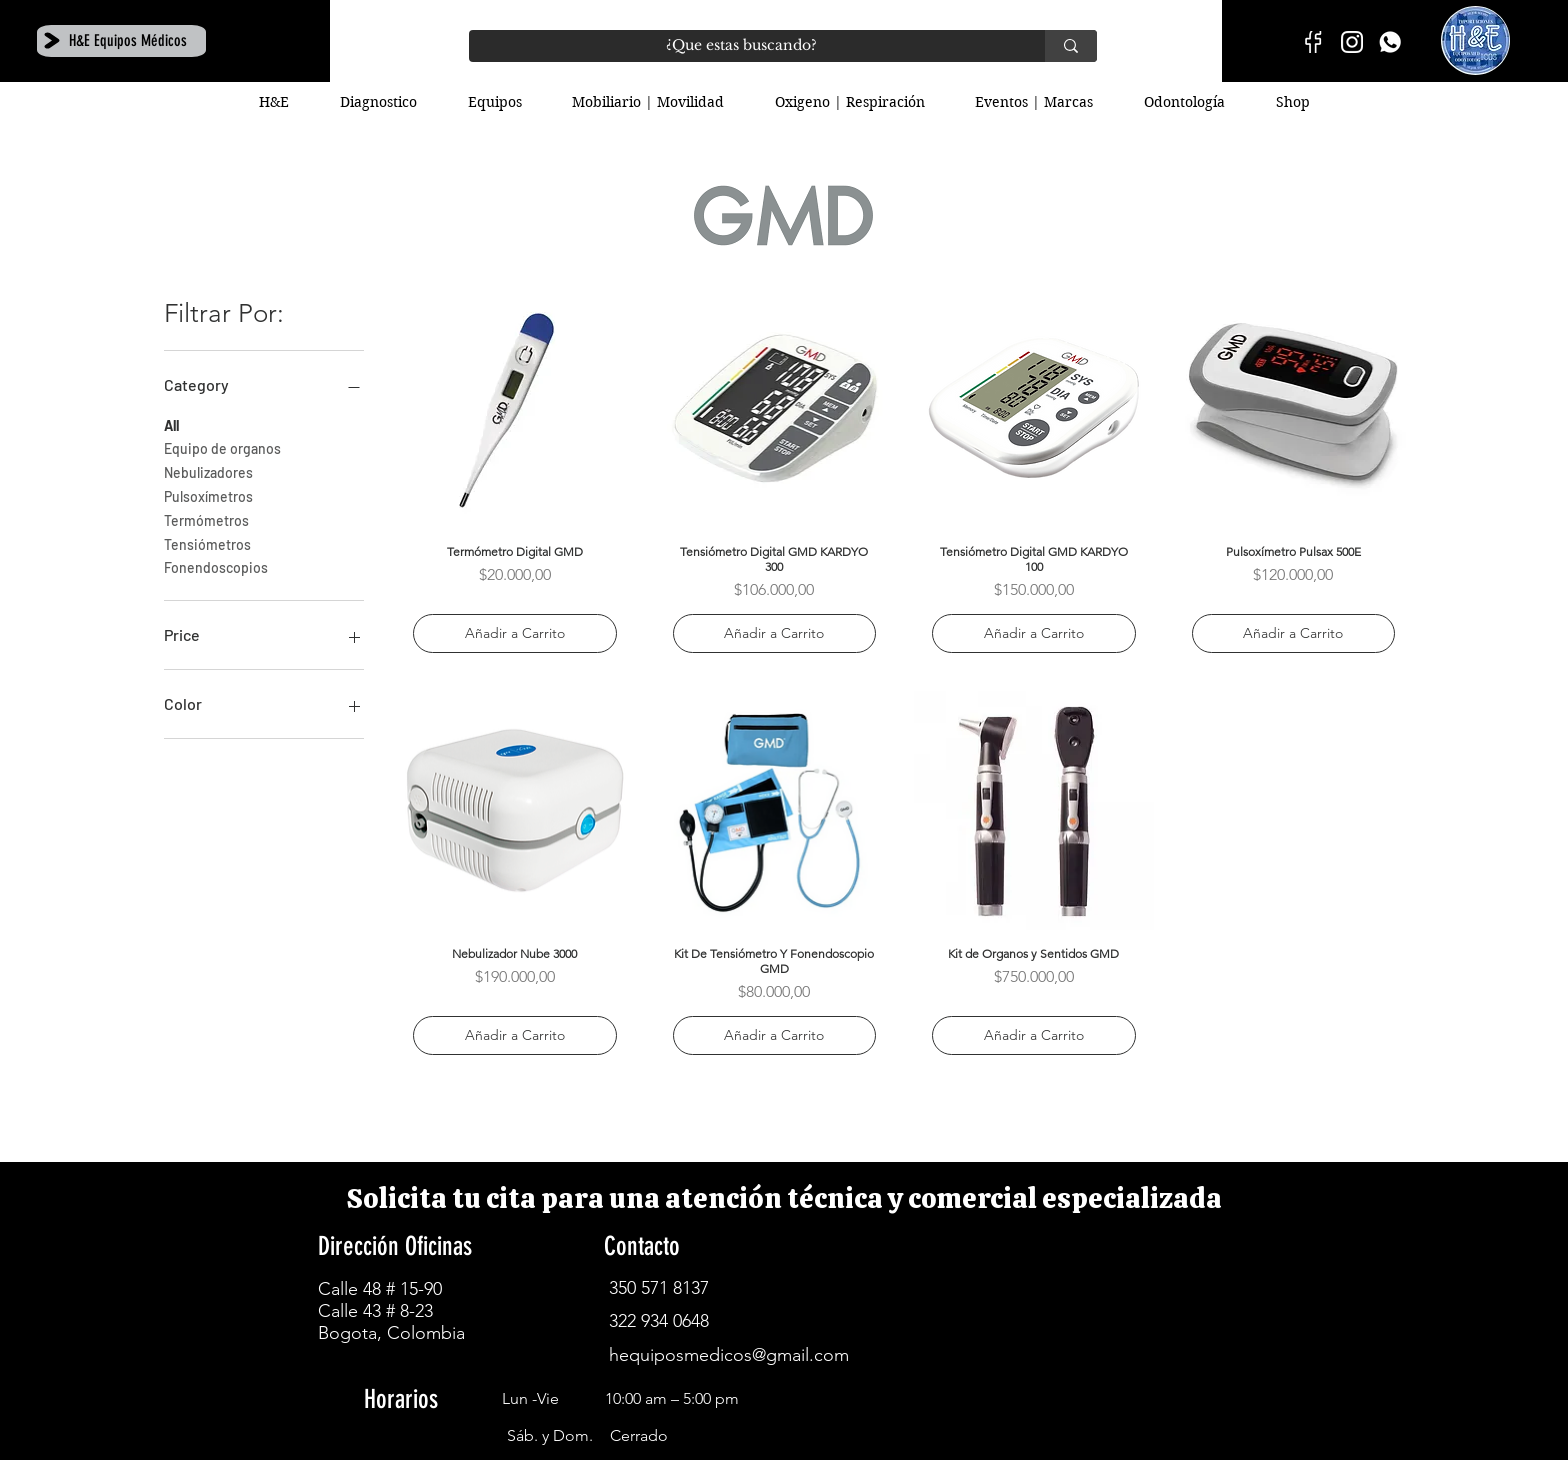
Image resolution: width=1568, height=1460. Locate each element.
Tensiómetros (207, 543)
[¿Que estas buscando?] (742, 46)
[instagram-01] (1352, 42)
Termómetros (206, 519)
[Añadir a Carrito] (515, 633)
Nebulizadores (208, 471)
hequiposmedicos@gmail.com (729, 1355)
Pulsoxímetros (208, 495)
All (171, 424)
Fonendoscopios (216, 566)
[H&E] (1390, 42)
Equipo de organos (222, 447)
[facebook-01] (1314, 42)
